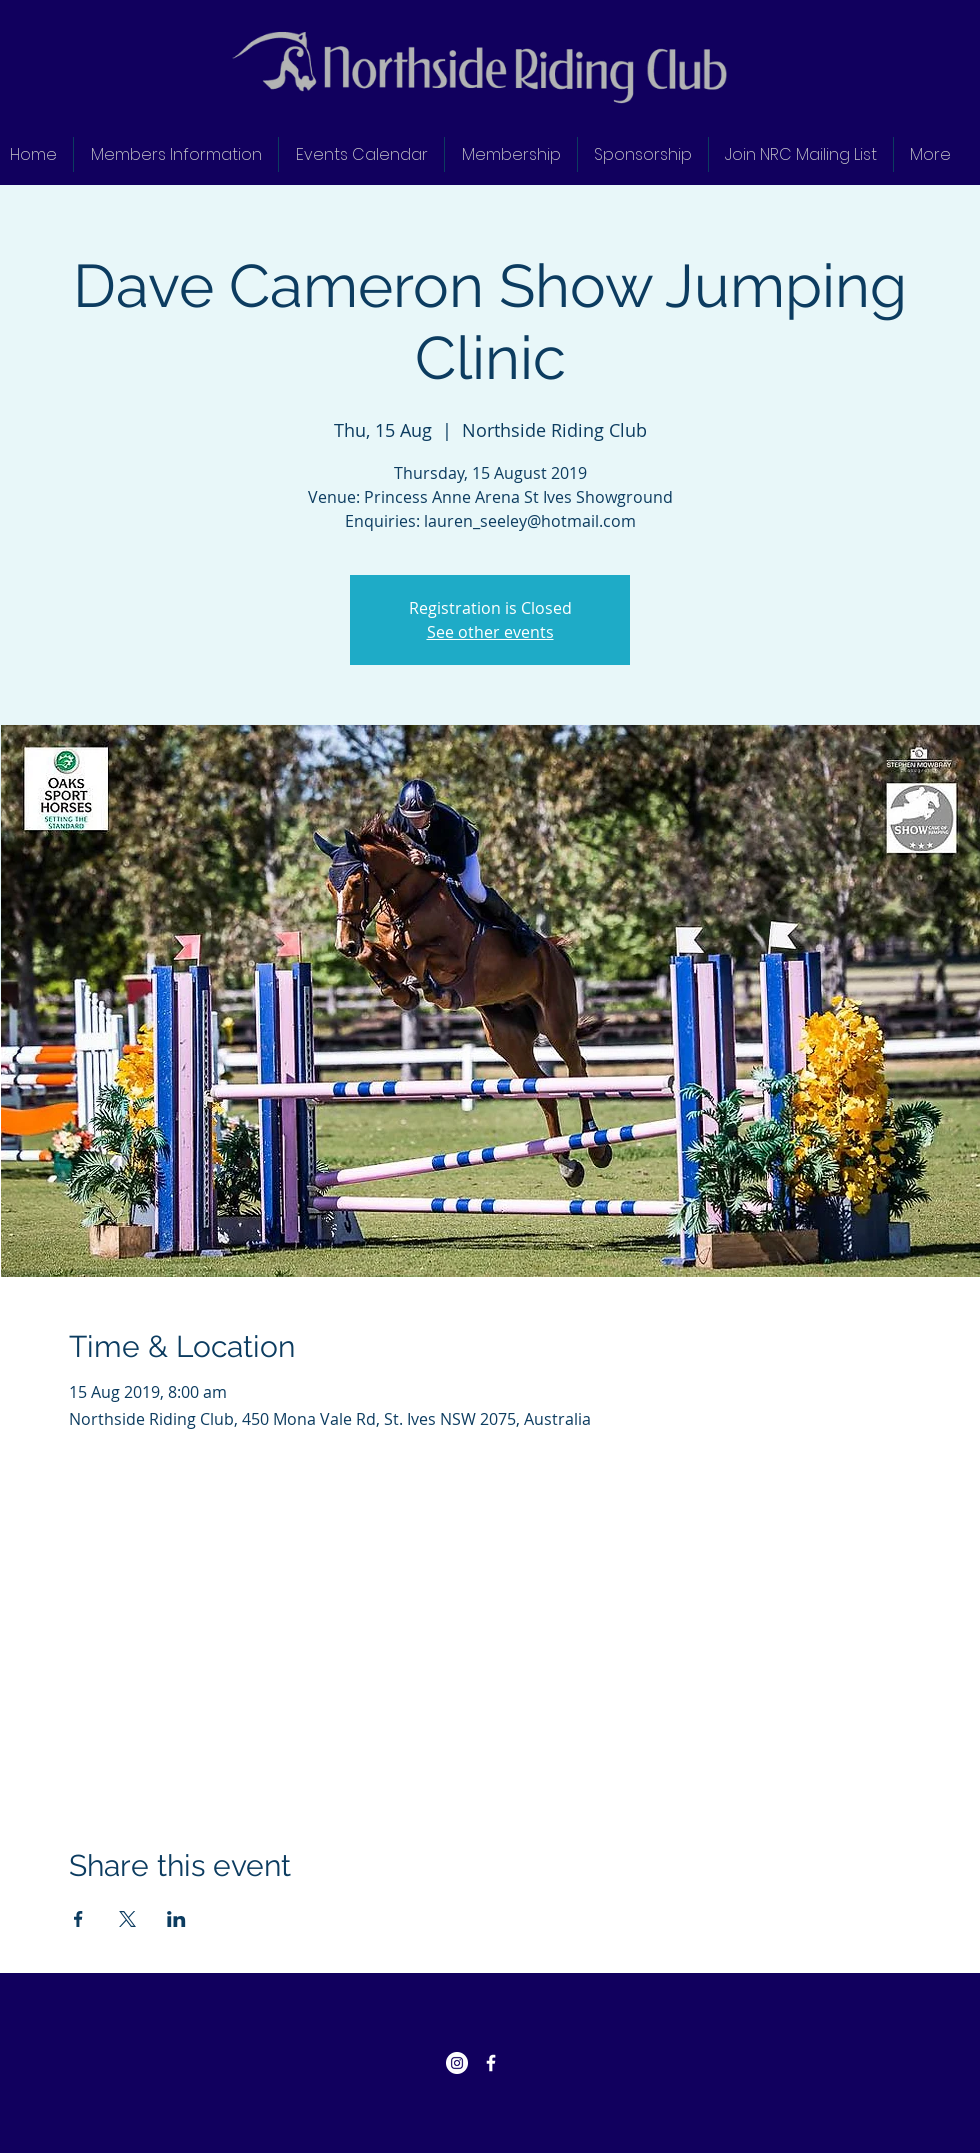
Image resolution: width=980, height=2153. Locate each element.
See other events (490, 632)
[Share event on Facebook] (78, 1919)
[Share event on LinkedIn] (176, 1919)
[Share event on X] (127, 1919)
